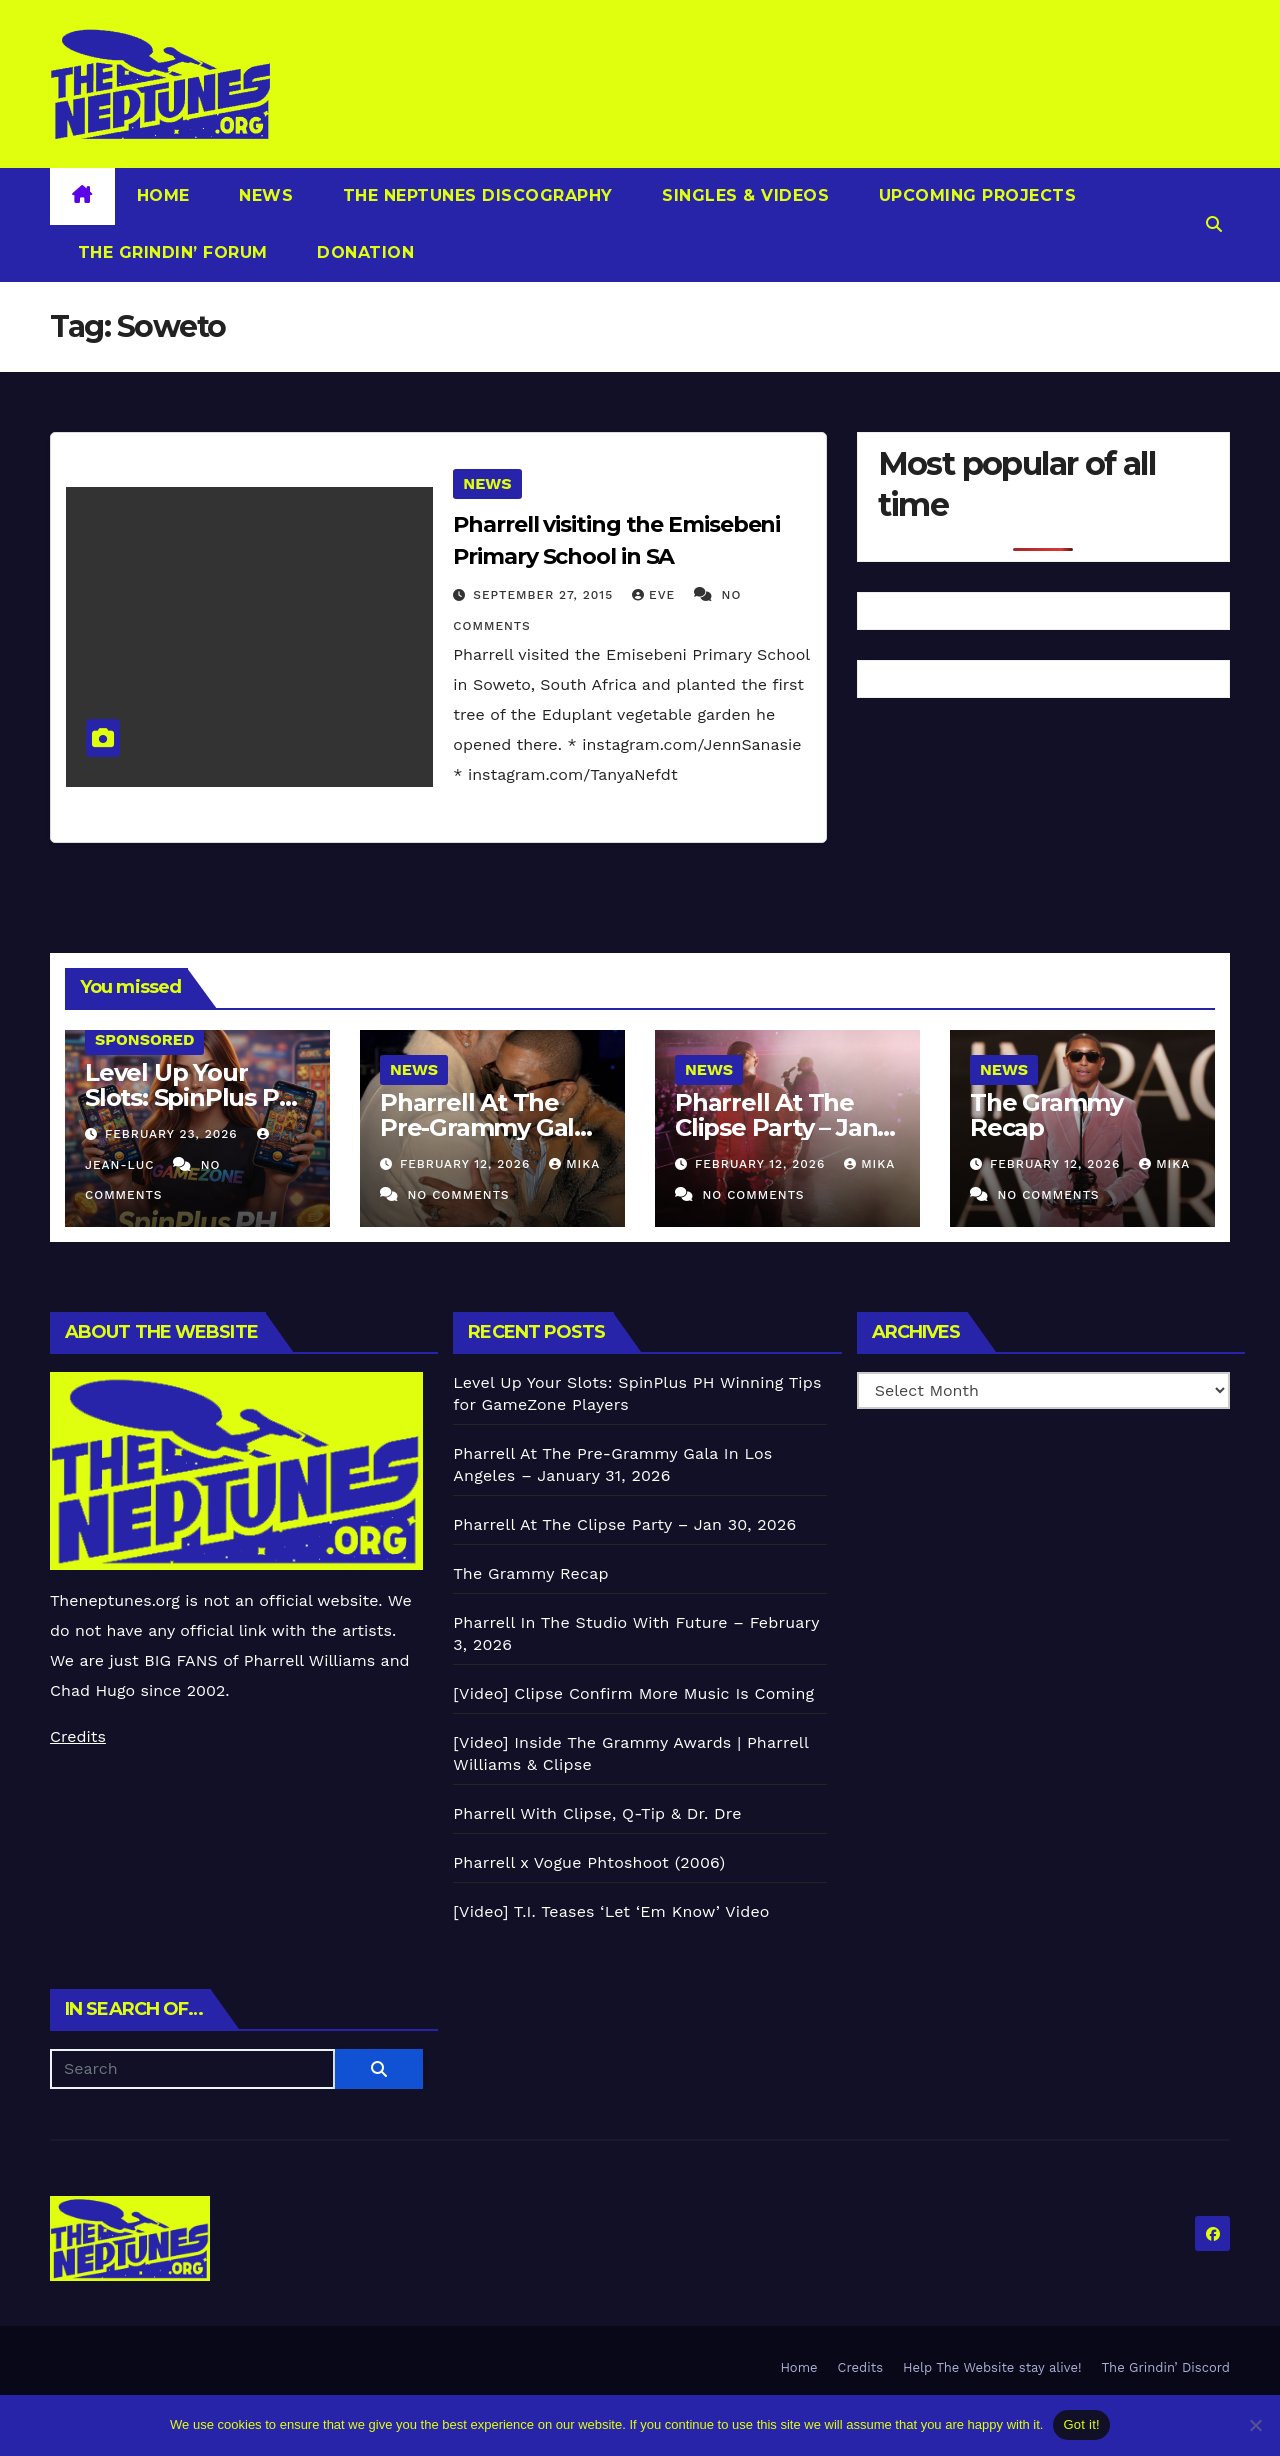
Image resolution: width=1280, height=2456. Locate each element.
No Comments (458, 1195)
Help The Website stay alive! (992, 2367)
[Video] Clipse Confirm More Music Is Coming (633, 1693)
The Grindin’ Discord (1166, 2367)
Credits (78, 1736)
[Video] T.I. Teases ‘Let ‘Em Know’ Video (611, 1911)
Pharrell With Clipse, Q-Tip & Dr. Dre (597, 1813)
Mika (574, 1164)
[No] (1255, 2425)
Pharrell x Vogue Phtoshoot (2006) (589, 1862)
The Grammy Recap (1046, 1115)
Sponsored (144, 1039)
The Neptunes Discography (475, 195)
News (264, 195)
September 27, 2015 (545, 595)
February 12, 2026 (467, 1164)
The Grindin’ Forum (170, 252)
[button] (1214, 224)
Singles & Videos (743, 195)
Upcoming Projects (974, 195)
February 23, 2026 (174, 1134)
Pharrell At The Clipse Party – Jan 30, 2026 (776, 1127)
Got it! (1081, 2424)
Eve (656, 595)
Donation (363, 252)
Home (163, 195)
